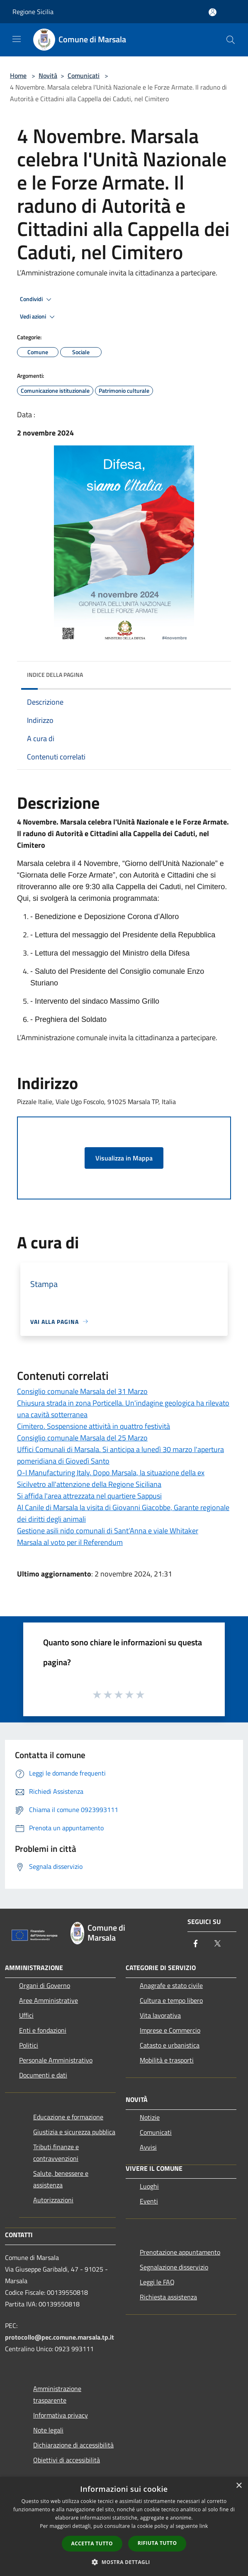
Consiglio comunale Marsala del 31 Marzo (82, 1391)
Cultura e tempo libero (171, 2000)
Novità (48, 75)
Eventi (149, 2201)
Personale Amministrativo (55, 2060)
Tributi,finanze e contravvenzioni (56, 2152)
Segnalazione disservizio (174, 2267)
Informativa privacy (60, 2415)
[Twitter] (217, 1944)
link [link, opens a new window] (203, 2526)
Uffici (26, 2015)
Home (18, 75)
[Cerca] (231, 40)
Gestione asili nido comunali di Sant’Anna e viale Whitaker (107, 1530)
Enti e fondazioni (42, 2030)
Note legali (48, 2430)
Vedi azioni (38, 317)
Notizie (150, 2117)
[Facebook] (195, 1944)
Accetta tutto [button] (92, 2543)
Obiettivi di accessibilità (66, 2460)
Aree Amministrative (48, 2000)
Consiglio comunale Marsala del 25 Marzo (82, 1437)
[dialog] (124, 2526)
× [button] (239, 2486)
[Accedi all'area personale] (212, 12)
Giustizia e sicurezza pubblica (74, 2132)
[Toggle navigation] (17, 39)
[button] (124, 2562)
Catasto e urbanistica (169, 2045)
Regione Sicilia (32, 12)
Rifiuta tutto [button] (157, 2543)
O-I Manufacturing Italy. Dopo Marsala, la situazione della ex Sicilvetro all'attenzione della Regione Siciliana (110, 1478)
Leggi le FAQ (157, 2282)
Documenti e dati (43, 2075)
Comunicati (84, 75)
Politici (28, 2045)
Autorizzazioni (53, 2200)
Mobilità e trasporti (167, 2060)
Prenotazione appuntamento (180, 2252)
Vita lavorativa (160, 2015)
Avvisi (148, 2147)
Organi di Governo (44, 1985)
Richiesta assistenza (168, 2297)
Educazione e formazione (68, 2117)
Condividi (37, 299)
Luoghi (149, 2186)
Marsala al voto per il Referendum (70, 1542)
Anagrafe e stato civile (171, 1985)
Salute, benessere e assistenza (60, 2179)
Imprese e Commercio (170, 2030)
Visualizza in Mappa (124, 1158)
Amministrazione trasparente (57, 2394)
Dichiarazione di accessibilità (73, 2445)
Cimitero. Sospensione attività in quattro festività (93, 1426)
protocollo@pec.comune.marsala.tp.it (59, 2337)
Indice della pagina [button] (55, 674)
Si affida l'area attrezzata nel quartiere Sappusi (89, 1495)
